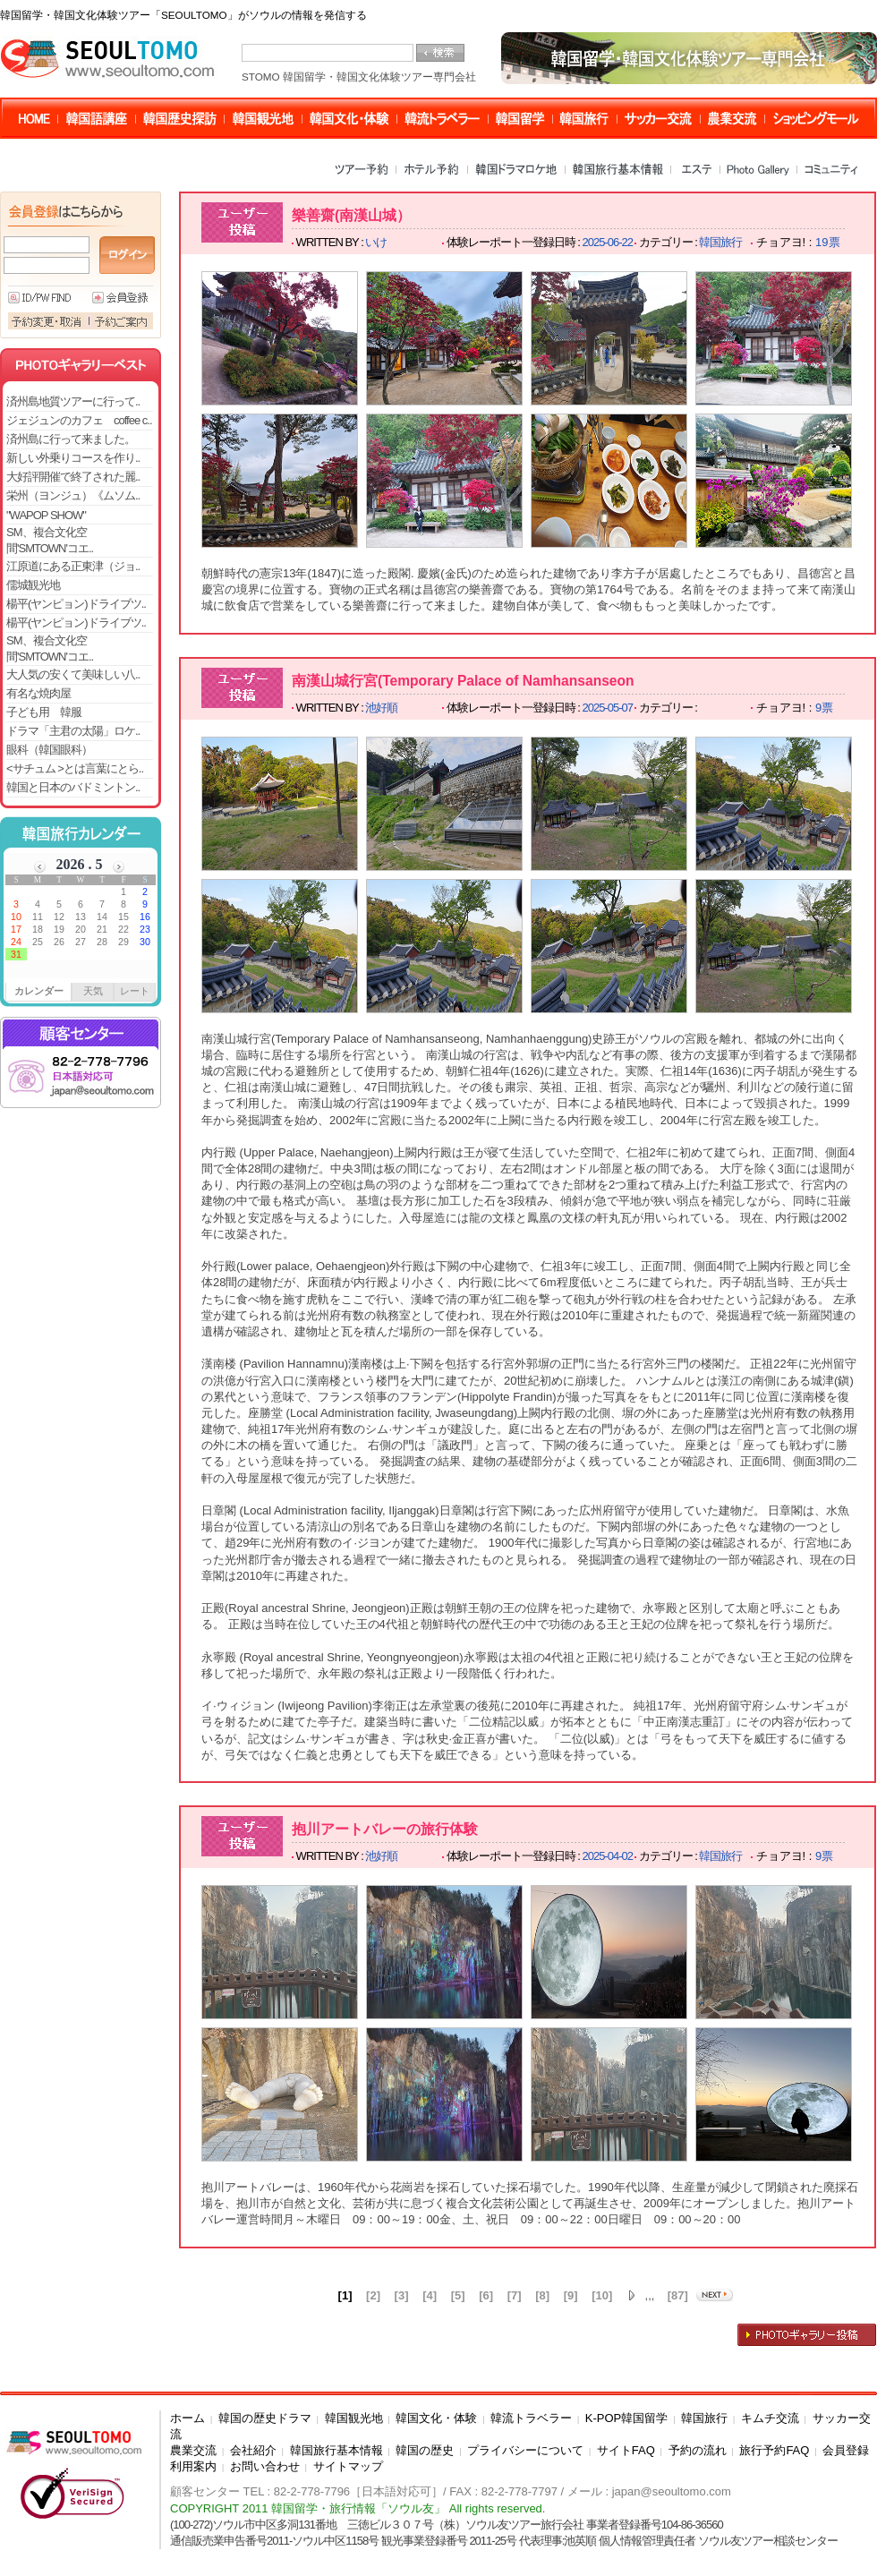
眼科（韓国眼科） (49, 749)
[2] (373, 2295)
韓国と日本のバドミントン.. (73, 787)
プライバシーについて (525, 2450)
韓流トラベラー (531, 2418)
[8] (542, 2295)
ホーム (187, 2418)
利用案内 (193, 2466)
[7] (514, 2295)
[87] (678, 2295)
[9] (571, 2295)
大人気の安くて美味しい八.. (73, 674)
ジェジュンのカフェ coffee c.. (79, 420)
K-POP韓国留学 (626, 2418)
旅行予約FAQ (774, 2450)
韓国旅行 (704, 2418)
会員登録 (845, 2450)
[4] (429, 2295)
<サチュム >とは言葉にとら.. (74, 768)
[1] (345, 2295)
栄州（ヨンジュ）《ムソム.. (73, 495)
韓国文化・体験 (436, 2418)
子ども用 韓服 (43, 712)
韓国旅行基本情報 (336, 2450)
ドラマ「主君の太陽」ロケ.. (73, 731)
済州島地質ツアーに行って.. (73, 401)
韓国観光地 (354, 2418)
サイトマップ (348, 2466)
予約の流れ (697, 2450)
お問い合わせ (265, 2466)
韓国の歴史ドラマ (264, 2418)
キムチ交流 (770, 2418)
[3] (402, 2295)
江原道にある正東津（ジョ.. (73, 566)
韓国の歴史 (425, 2450)
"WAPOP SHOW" (46, 515)
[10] (602, 2295)
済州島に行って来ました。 (70, 439)
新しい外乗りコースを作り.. (73, 458)
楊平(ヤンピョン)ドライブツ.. (76, 603)
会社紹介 (253, 2450)
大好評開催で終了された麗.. (73, 476)
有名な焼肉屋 (38, 693)
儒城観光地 (33, 585)
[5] (458, 2295)
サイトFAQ (626, 2450)
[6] (486, 2295)
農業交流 (193, 2450)
